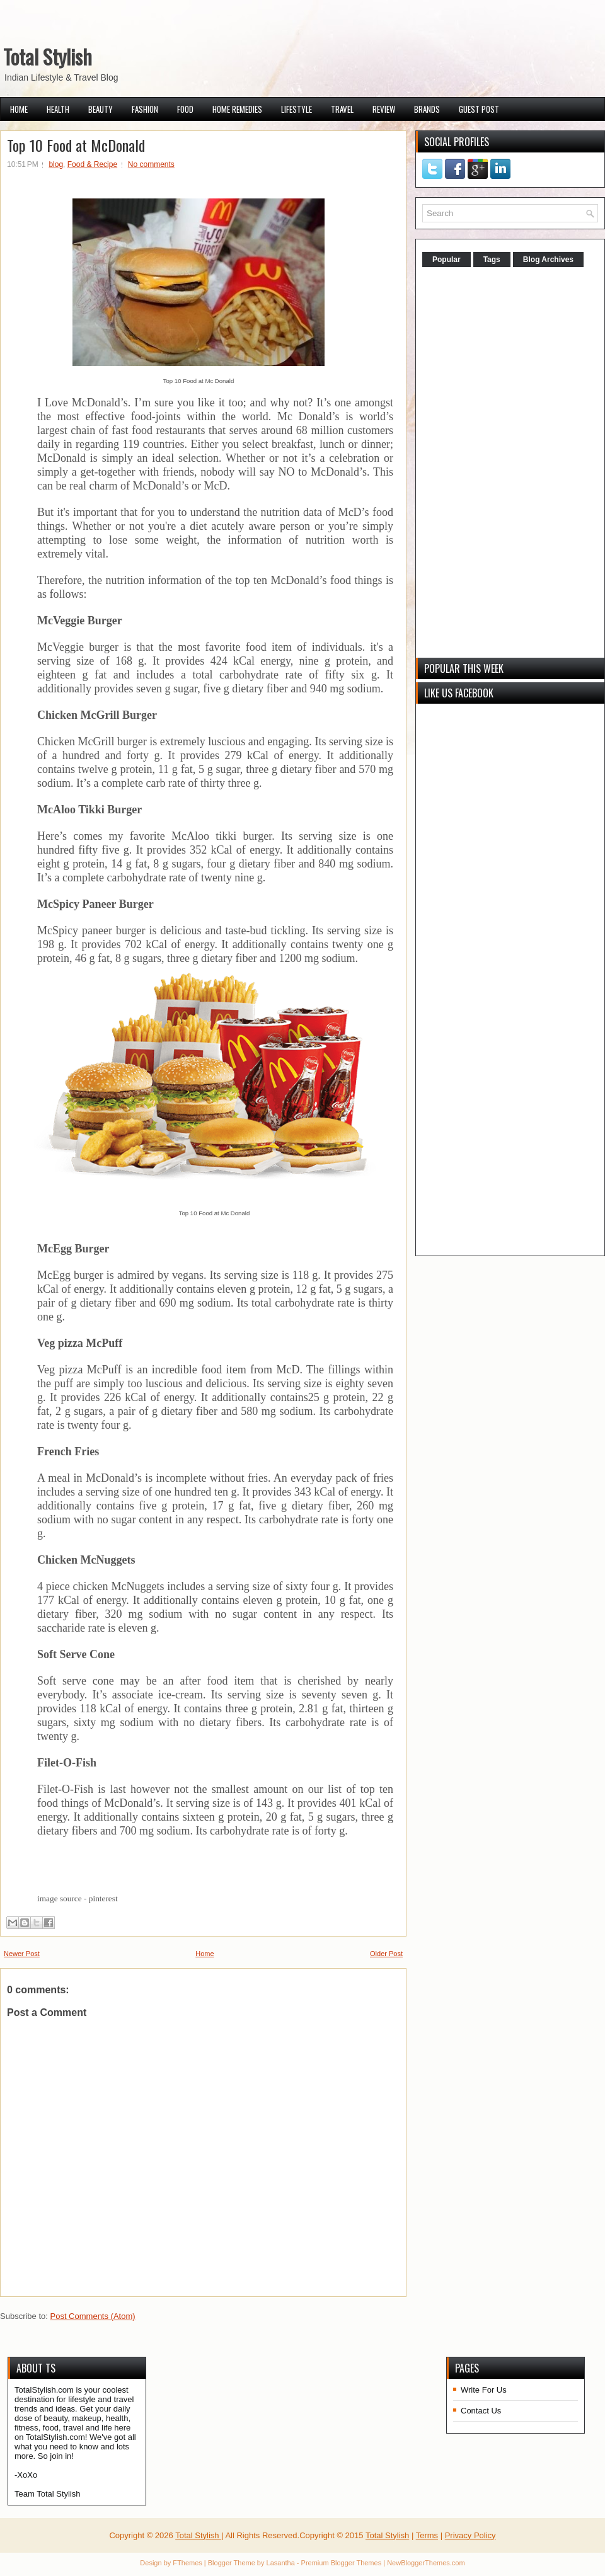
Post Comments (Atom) (92, 2316)
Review (383, 109)
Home (19, 109)
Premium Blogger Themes (341, 2563)
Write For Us (484, 2390)
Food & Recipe (92, 164)
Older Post (386, 1953)
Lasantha (281, 2563)
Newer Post (22, 1953)
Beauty (100, 109)
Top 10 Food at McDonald (76, 144)
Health (58, 109)
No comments (151, 164)
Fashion (145, 109)
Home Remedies (237, 109)
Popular (446, 259)
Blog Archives (548, 259)
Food (185, 109)
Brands (427, 109)
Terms (427, 2535)
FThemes (187, 2563)
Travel (342, 109)
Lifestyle (296, 109)
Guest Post (479, 109)
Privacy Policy (470, 2535)
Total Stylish (47, 56)
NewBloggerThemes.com (426, 2563)
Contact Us (481, 2410)
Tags (491, 259)
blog (56, 164)
